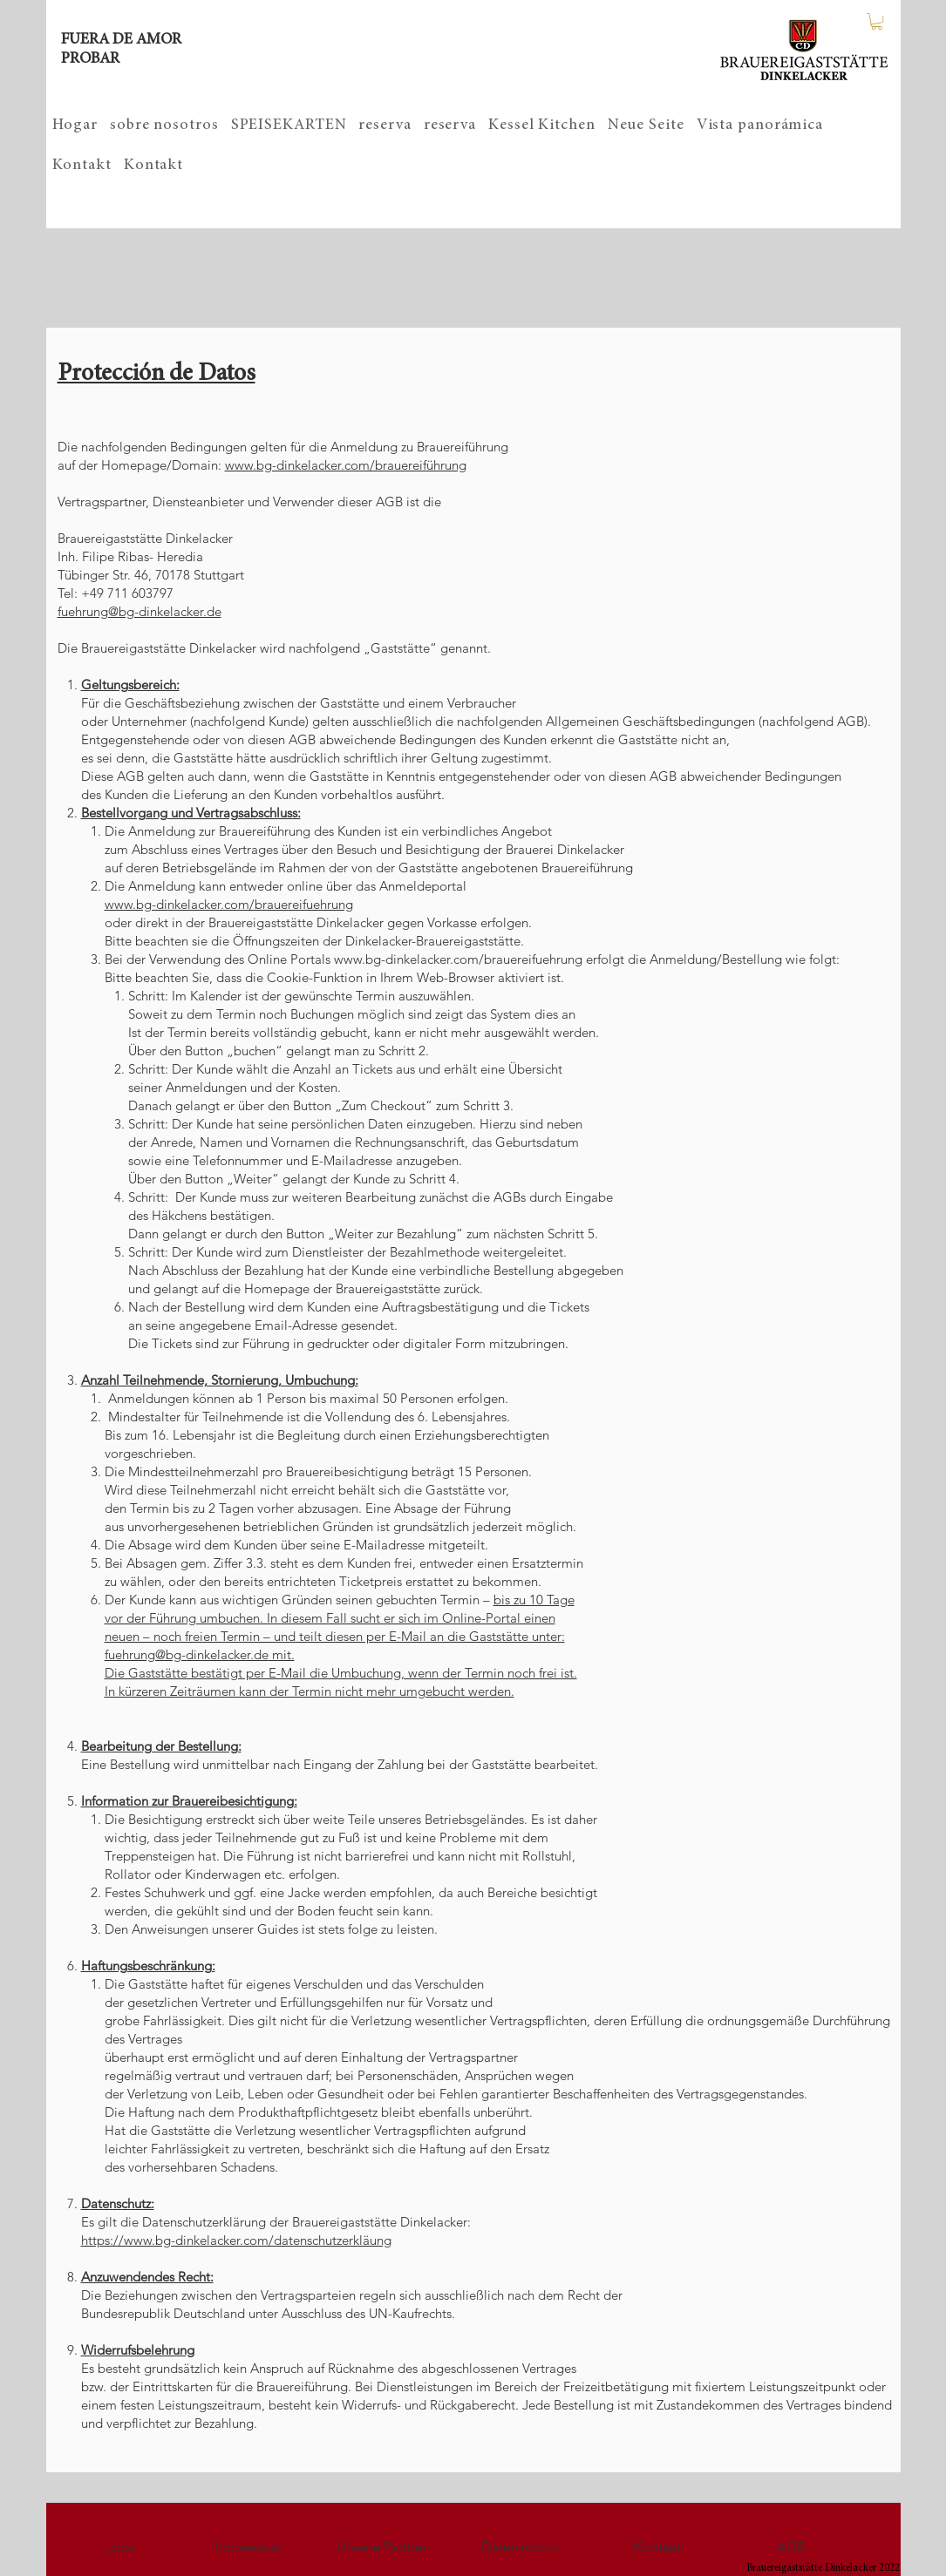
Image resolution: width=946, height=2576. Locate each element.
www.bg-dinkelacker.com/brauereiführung (345, 465)
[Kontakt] (657, 2547)
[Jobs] (120, 2547)
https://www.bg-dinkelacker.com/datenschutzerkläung (236, 2240)
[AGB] (791, 2547)
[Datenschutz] (519, 2547)
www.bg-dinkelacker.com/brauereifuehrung (229, 904)
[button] (877, 21)
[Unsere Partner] (381, 2547)
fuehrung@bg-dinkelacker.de (139, 611)
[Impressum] (249, 2547)
